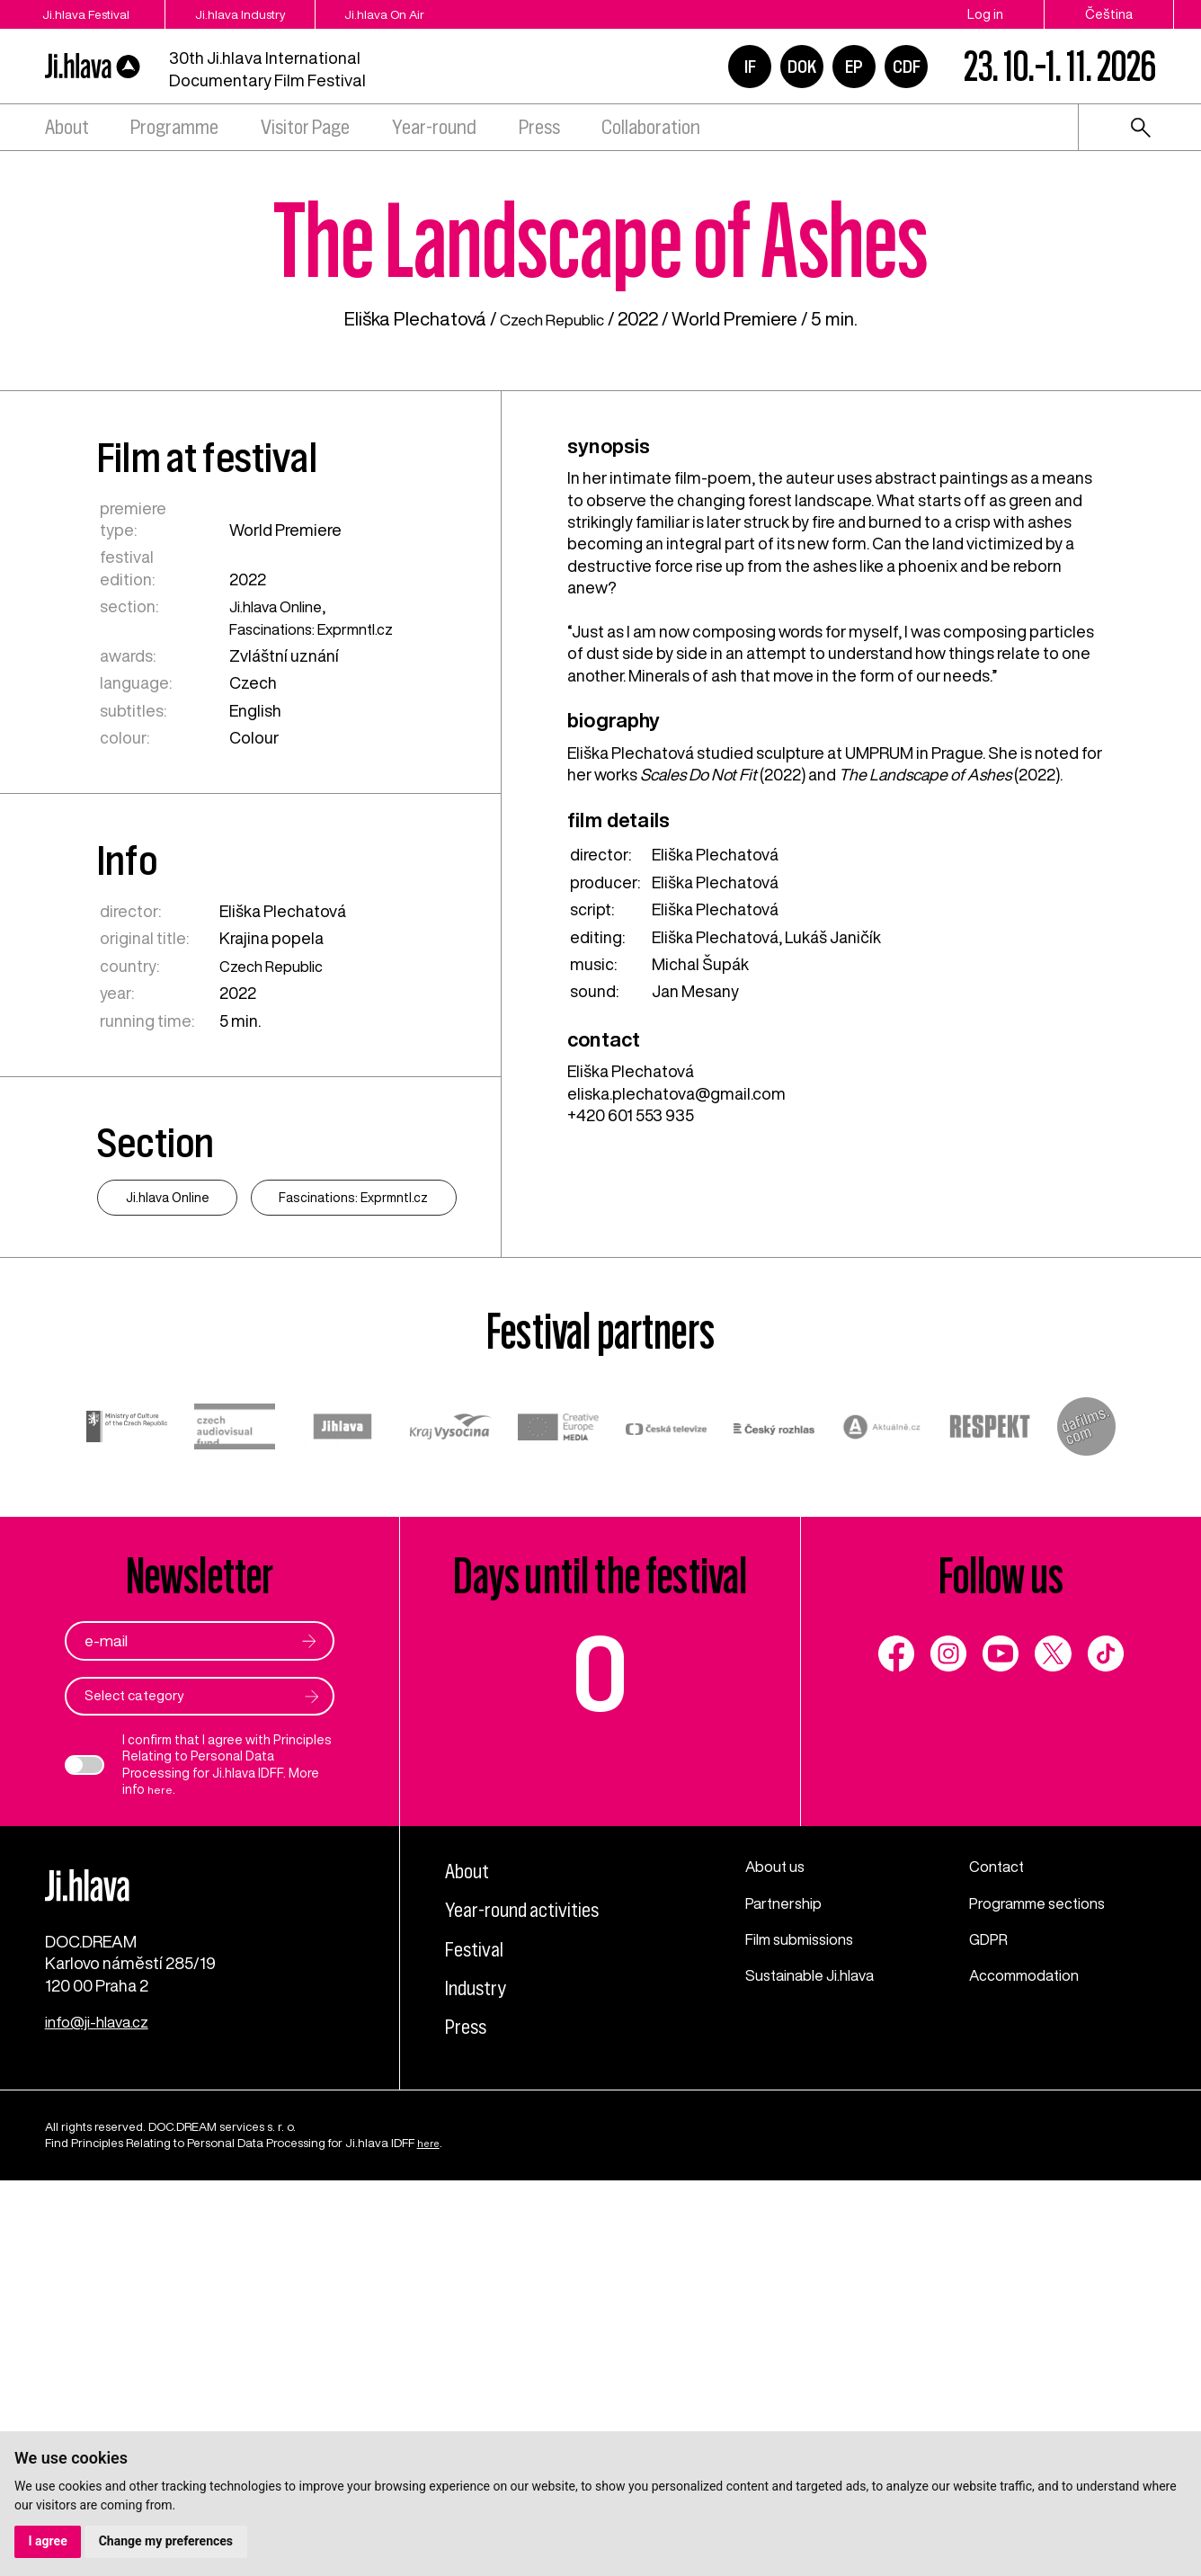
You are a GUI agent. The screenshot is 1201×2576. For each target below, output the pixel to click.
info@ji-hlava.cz (102, 2417)
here (160, 2160)
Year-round (434, 127)
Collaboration (650, 127)
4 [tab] (1167, 293)
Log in (985, 14)
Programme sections (1045, 2273)
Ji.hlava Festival (89, 14)
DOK (801, 67)
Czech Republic (552, 634)
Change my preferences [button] (167, 2541)
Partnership (787, 2273)
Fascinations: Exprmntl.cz (317, 943)
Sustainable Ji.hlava (817, 2346)
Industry (482, 2357)
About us (778, 2237)
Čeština (1109, 14)
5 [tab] (1167, 323)
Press (539, 127)
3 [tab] (1167, 262)
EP (854, 67)
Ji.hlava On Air (445, 14)
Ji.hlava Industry (274, 14)
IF (750, 67)
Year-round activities (537, 2279)
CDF (907, 67)
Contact (999, 2237)
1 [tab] (1167, 201)
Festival (480, 2318)
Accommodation (1032, 2346)
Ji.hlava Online (277, 922)
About (67, 127)
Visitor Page (305, 127)
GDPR (990, 2310)
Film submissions (807, 2310)
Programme (174, 127)
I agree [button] (48, 2541)
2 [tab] (1167, 232)
